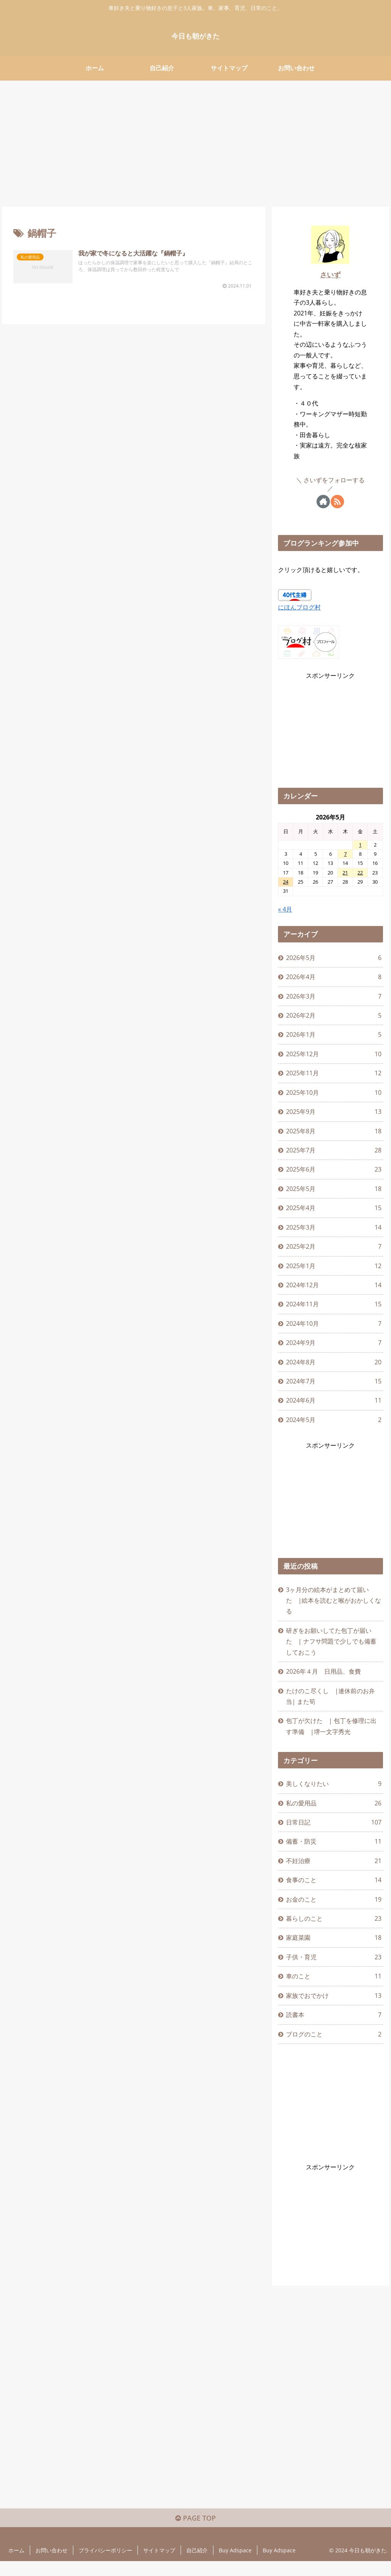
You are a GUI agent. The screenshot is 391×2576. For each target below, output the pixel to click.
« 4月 (285, 909)
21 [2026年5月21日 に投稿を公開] (345, 872)
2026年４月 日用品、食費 (323, 1680)
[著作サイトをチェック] (323, 501)
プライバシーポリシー (105, 2565)
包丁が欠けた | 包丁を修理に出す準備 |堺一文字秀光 (331, 1735)
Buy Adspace (235, 2565)
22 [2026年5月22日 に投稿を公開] (360, 872)
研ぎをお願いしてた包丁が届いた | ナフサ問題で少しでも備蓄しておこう (331, 1649)
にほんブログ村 (299, 607)
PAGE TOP (195, 2532)
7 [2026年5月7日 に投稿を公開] (345, 853)
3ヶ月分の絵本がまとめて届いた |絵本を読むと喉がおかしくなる (333, 1607)
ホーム (16, 2565)
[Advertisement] (195, 140)
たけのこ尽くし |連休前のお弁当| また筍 (330, 1705)
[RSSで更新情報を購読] (337, 501)
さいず (330, 274)
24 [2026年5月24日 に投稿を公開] (285, 881)
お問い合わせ (52, 2565)
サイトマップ (159, 2565)
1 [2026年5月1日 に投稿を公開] (360, 844)
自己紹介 (197, 2565)
